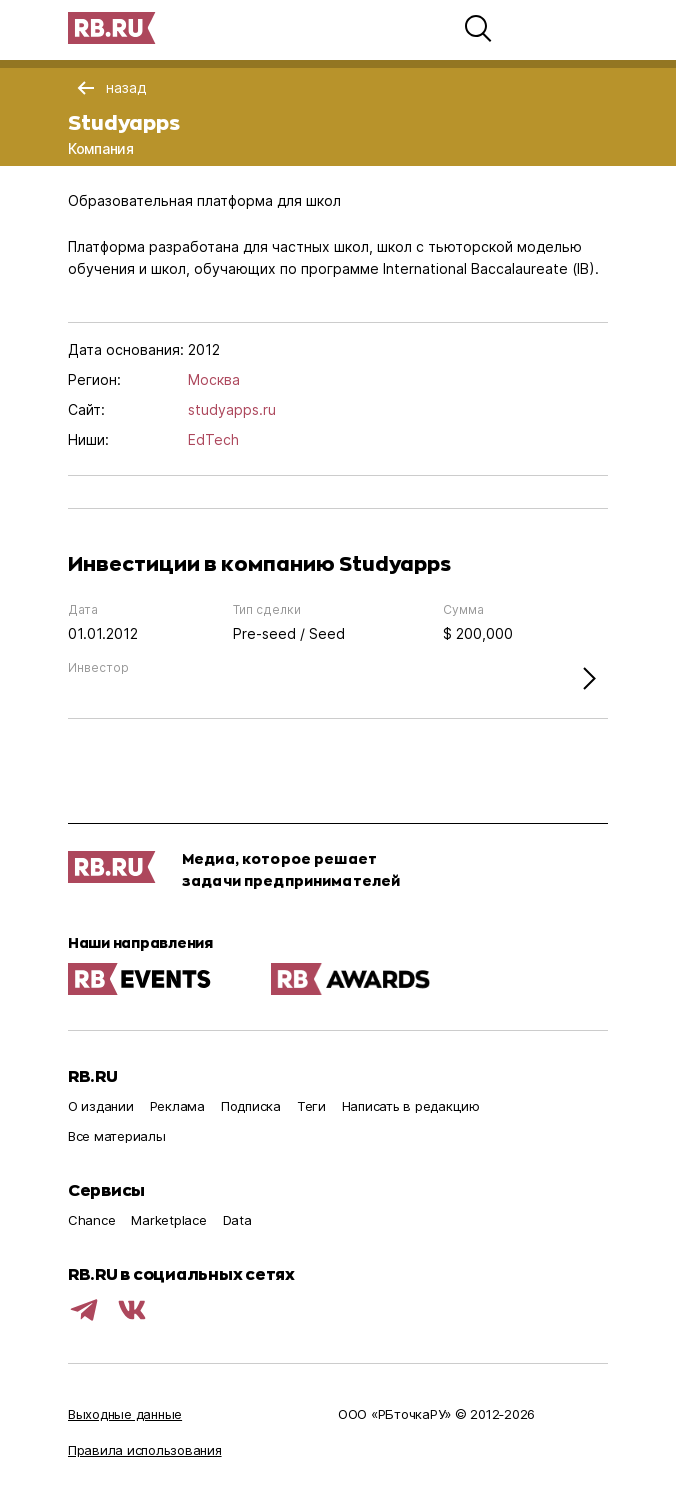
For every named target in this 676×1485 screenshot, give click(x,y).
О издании (101, 1106)
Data (237, 1220)
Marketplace (168, 1220)
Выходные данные (125, 1414)
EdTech (213, 439)
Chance (91, 1220)
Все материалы (117, 1136)
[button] (478, 28)
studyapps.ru (232, 409)
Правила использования (145, 1450)
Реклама (177, 1106)
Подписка (251, 1106)
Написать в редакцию (411, 1106)
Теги (311, 1106)
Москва (214, 379)
